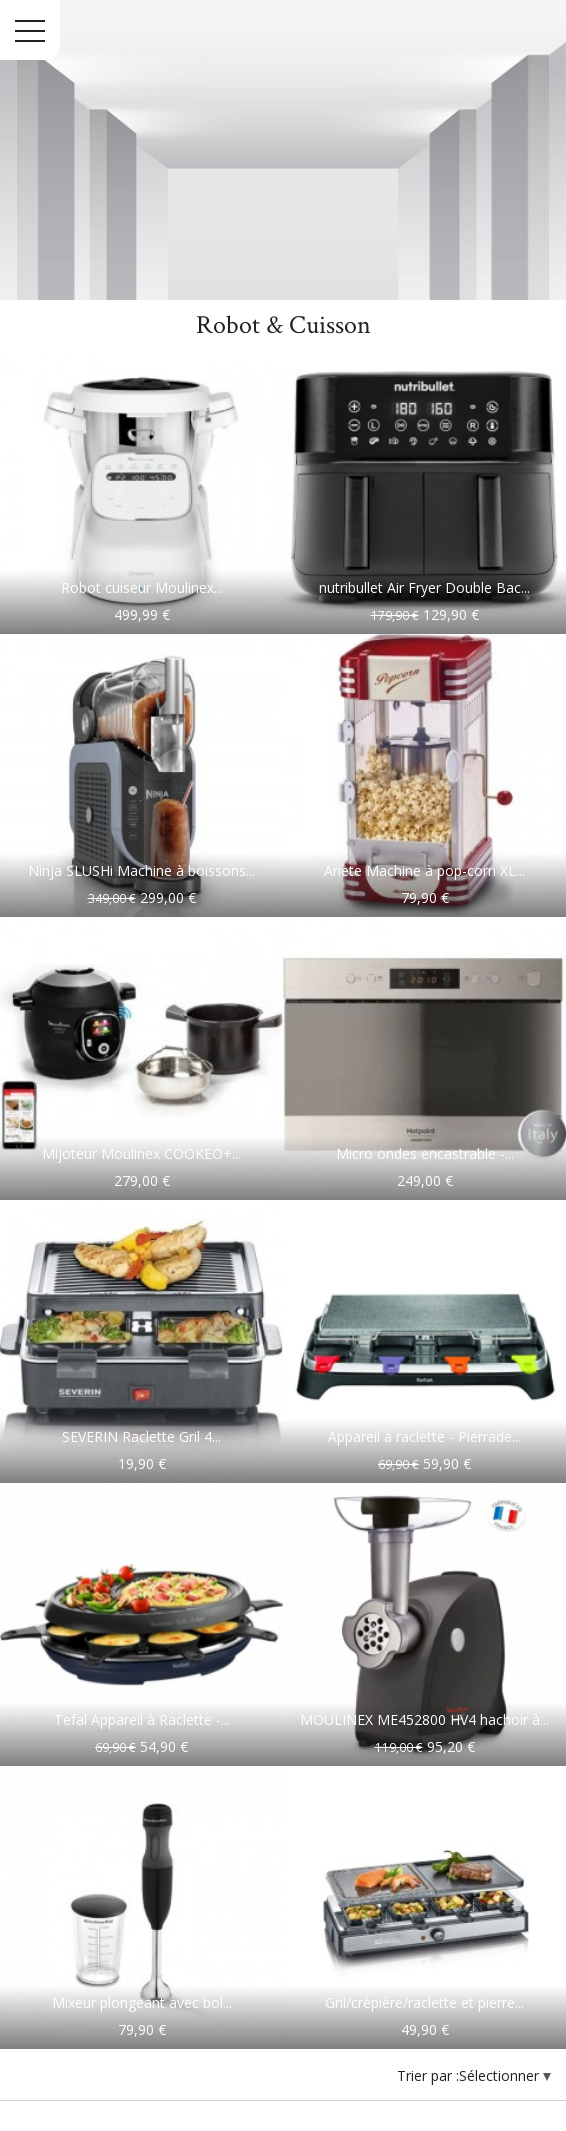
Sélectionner (501, 2075)
